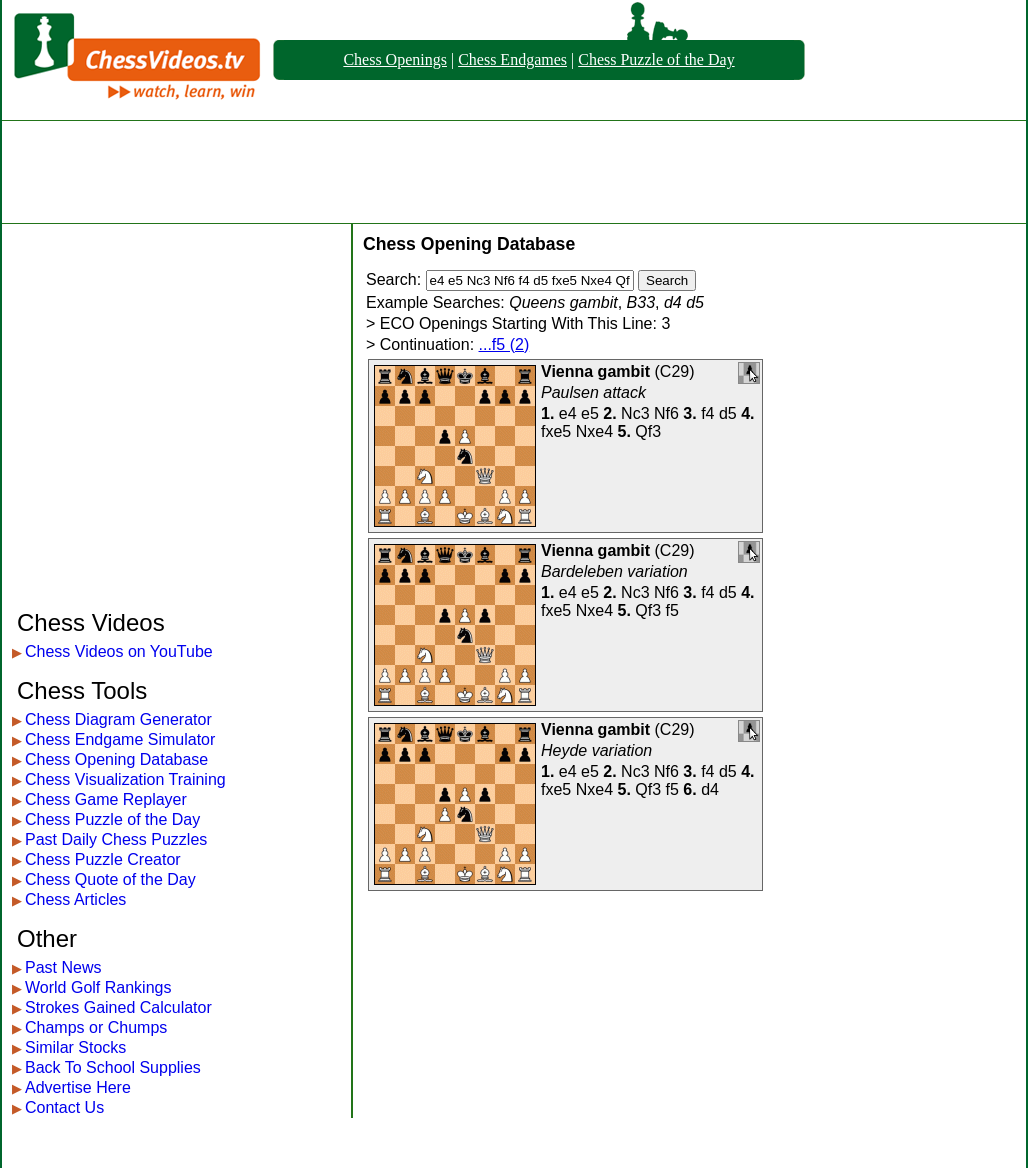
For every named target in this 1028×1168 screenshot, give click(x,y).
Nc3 (635, 413)
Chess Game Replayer (106, 799)
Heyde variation (596, 750)
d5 (728, 413)
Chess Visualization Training (125, 779)
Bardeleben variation (614, 571)
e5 (590, 413)
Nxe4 (594, 431)
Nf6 (666, 413)
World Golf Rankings (98, 987)
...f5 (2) (504, 344)
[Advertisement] (514, 172)
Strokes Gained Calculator (118, 1007)
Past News (63, 967)
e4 (568, 413)
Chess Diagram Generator (118, 719)
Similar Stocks (75, 1047)
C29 (674, 371)
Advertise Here (78, 1087)
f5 (672, 610)
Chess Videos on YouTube (119, 651)
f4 (707, 413)
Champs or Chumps (96, 1027)
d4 (710, 789)
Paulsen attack (593, 392)
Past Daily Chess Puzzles (116, 839)
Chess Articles (75, 899)
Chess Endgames (512, 59)
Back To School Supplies (113, 1067)
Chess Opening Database (116, 759)
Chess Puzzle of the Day (656, 59)
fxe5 (556, 431)
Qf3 (648, 431)
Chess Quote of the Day (110, 879)
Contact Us (64, 1107)
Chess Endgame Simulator (120, 739)
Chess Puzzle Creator (103, 859)
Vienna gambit (595, 371)
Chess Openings (395, 59)
